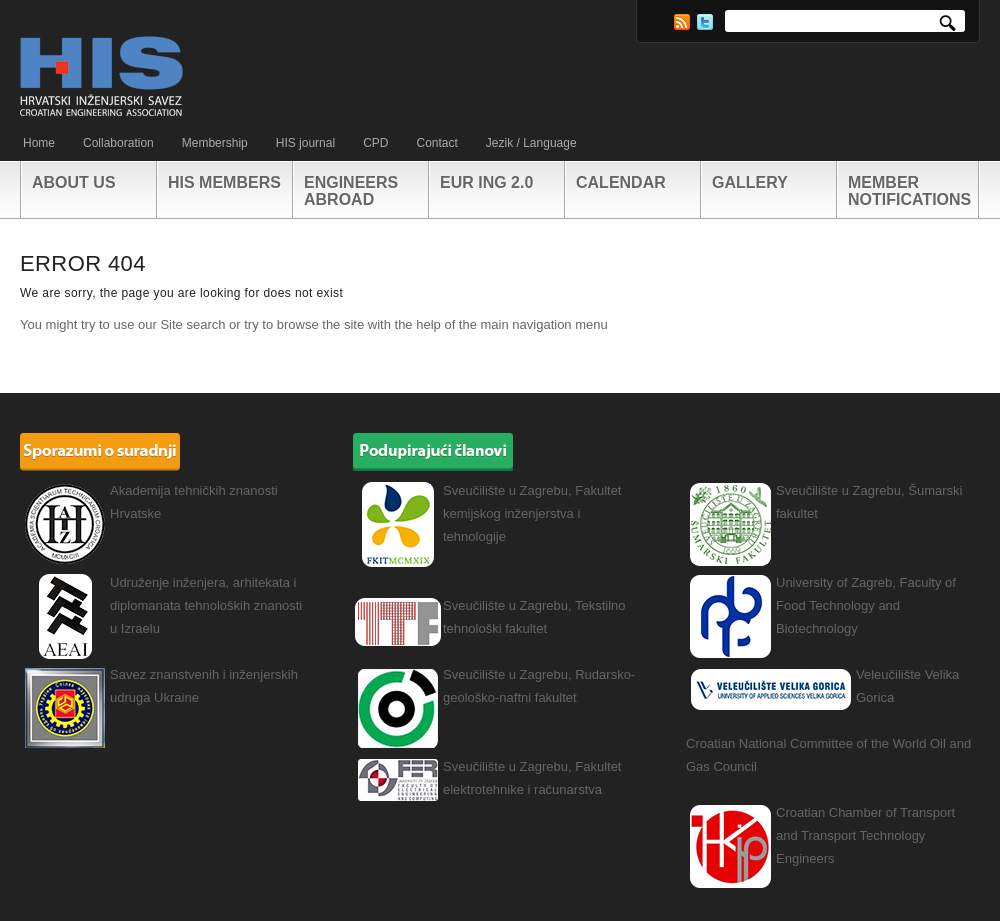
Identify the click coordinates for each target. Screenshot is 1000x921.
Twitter (705, 22)
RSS (682, 22)
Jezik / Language (531, 143)
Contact (436, 143)
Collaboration (118, 143)
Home (39, 143)
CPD (375, 143)
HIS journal (305, 143)
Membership (215, 143)
